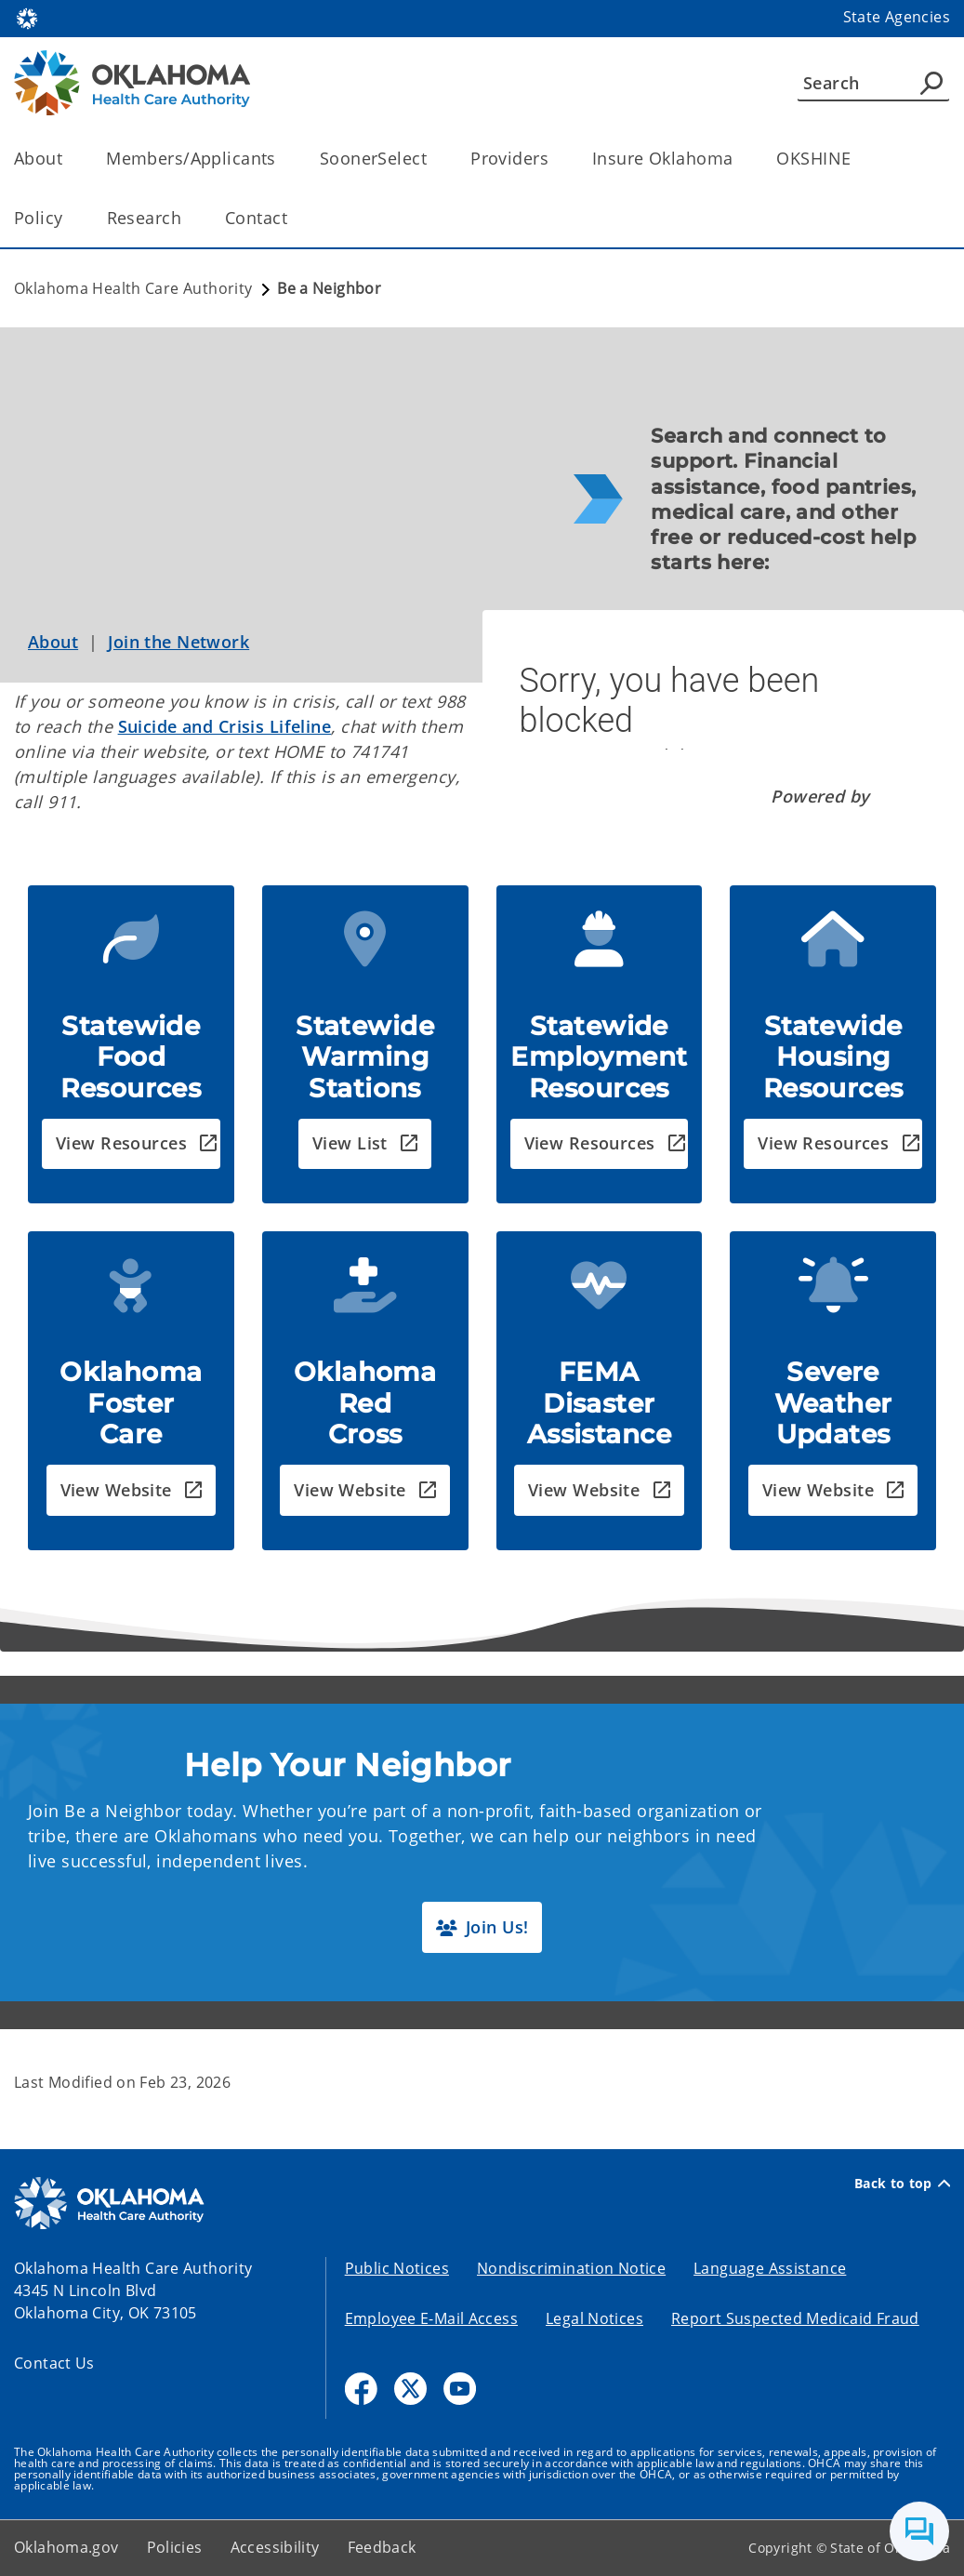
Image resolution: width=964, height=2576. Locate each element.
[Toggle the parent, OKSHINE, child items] (857, 159)
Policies (175, 2547)
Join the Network (178, 642)
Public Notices (397, 2268)
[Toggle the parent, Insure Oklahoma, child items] (739, 159)
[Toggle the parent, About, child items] (68, 159)
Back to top (902, 2183)
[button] (131, 1144)
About (53, 642)
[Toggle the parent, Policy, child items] (69, 218)
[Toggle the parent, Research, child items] (187, 218)
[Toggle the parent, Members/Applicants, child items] (282, 159)
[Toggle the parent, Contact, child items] (293, 218)
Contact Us (54, 2363)
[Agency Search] (931, 82)
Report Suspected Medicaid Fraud (795, 2318)
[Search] (873, 82)
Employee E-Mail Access (431, 2318)
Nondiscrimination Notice (571, 2268)
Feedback (382, 2547)
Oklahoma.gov (66, 2547)
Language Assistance (769, 2268)
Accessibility (275, 2547)
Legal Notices (594, 2318)
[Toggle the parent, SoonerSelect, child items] (433, 159)
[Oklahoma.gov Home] (27, 17)
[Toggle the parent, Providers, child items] (554, 159)
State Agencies (896, 17)
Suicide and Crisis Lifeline (225, 726)
